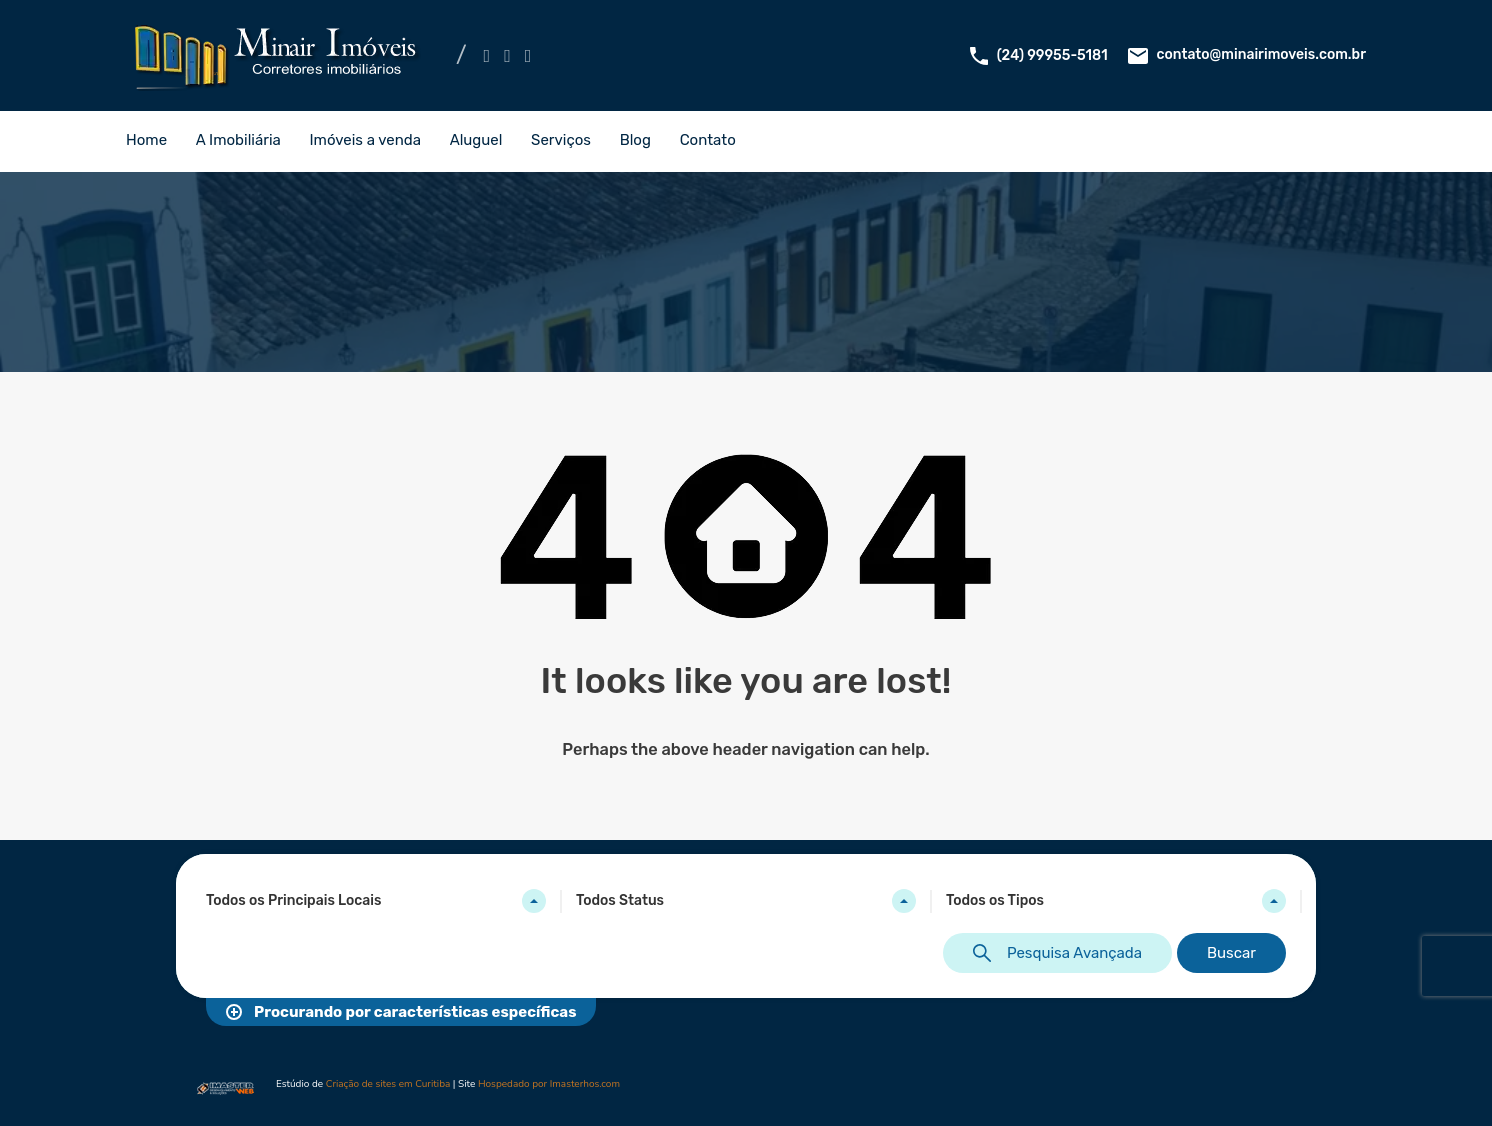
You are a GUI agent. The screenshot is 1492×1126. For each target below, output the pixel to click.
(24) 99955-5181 (1052, 55)
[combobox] (376, 901)
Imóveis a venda (365, 140)
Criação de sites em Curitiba (388, 1084)
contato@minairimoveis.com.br (1261, 54)
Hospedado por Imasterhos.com (549, 1084)
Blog (635, 140)
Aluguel (476, 140)
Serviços (561, 140)
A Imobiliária (238, 140)
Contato (708, 140)
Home (146, 140)
